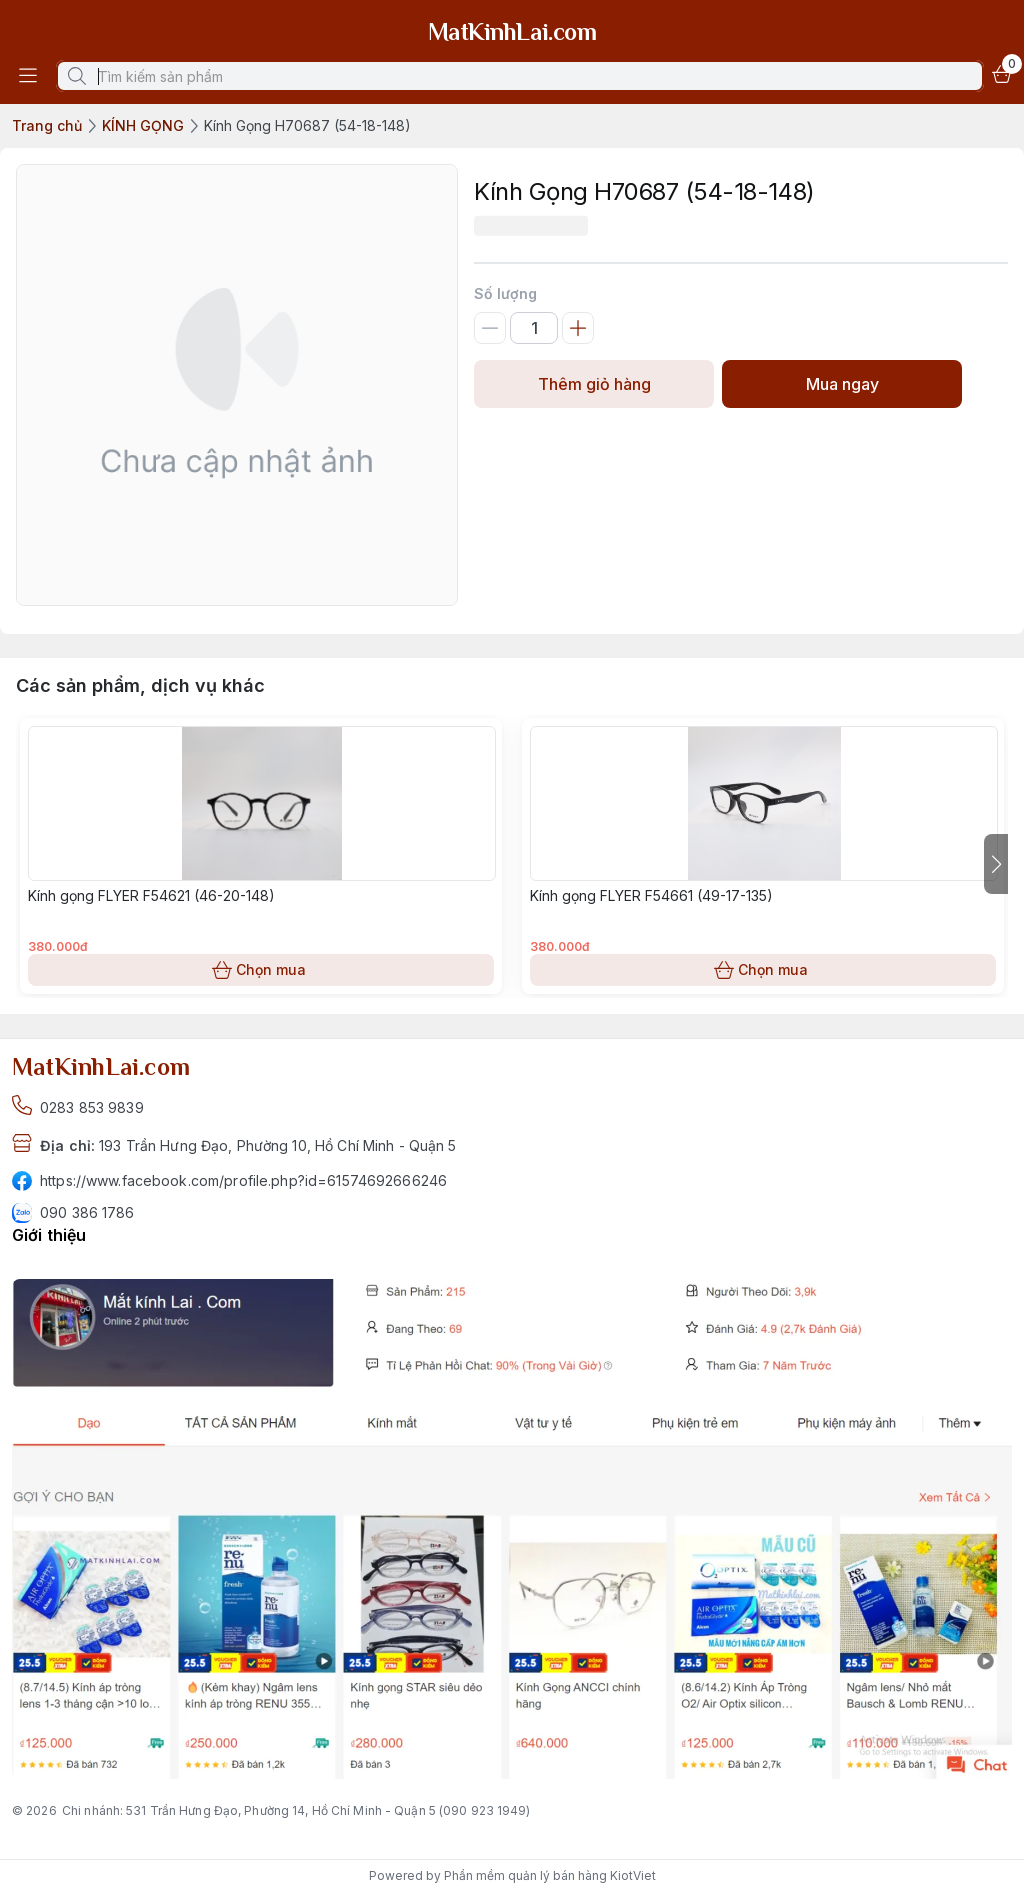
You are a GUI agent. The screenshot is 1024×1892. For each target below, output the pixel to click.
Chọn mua (261, 970)
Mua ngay (842, 384)
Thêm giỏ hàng (594, 384)
